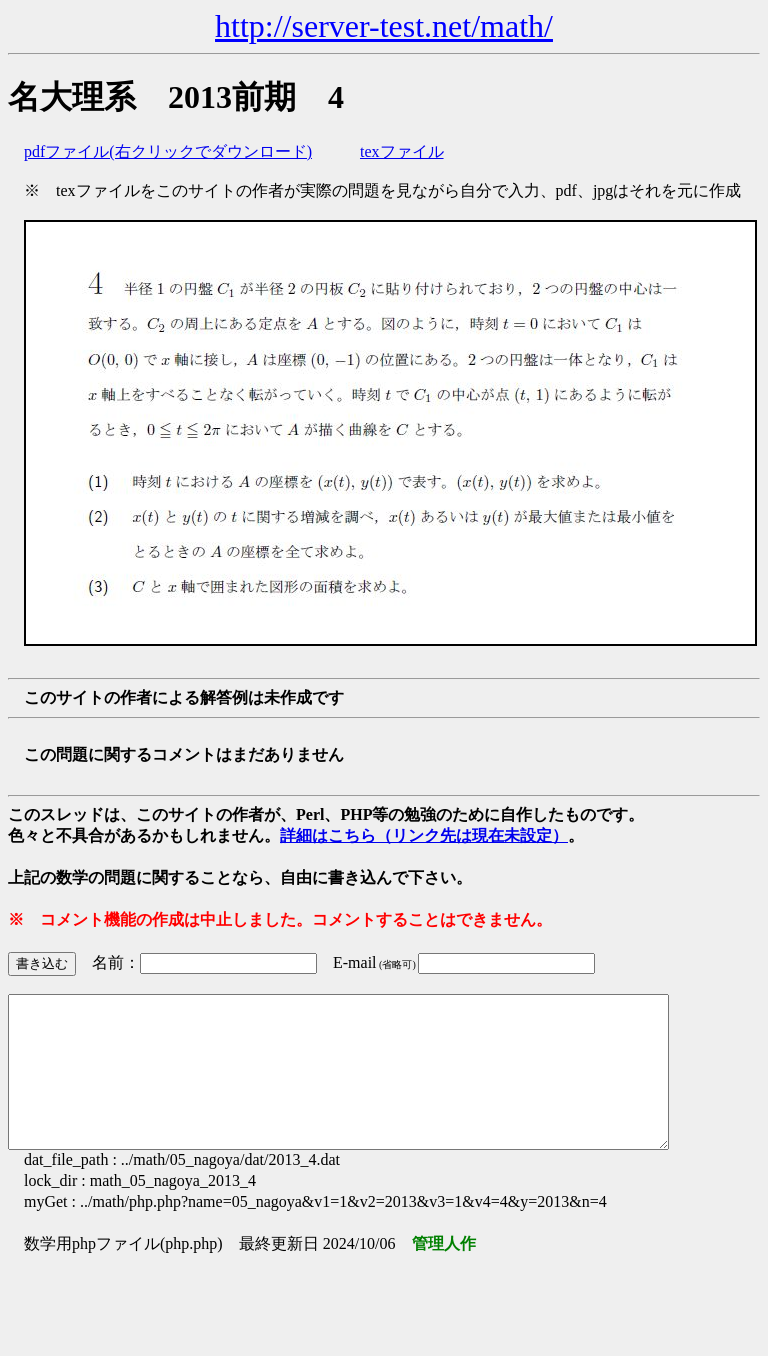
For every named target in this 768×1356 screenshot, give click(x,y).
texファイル (402, 151)
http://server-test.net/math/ (384, 26)
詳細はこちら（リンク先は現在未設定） (424, 835)
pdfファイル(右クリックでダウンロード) (168, 151)
